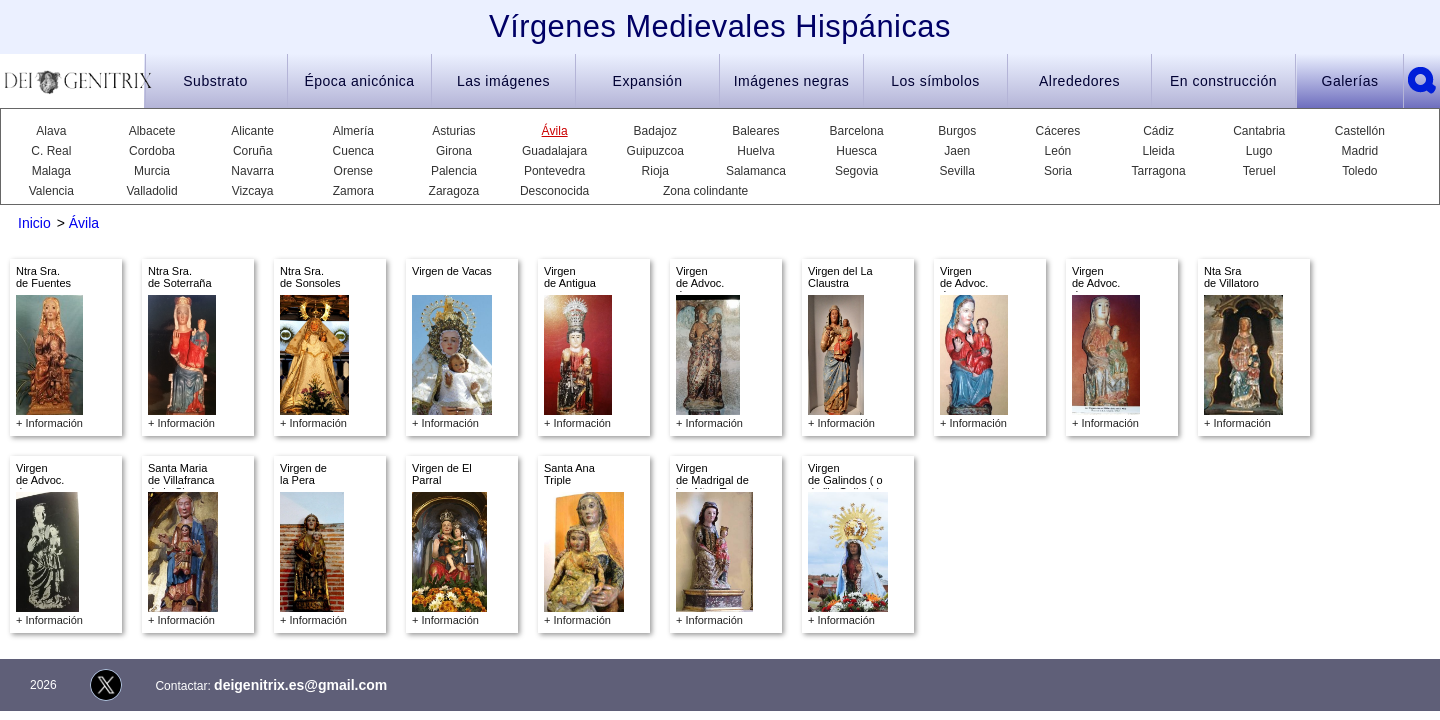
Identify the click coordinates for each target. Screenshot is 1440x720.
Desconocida (554, 191)
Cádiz (1158, 131)
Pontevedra (554, 171)
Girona (454, 151)
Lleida (1159, 151)
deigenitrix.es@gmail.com (300, 685)
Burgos (957, 131)
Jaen (957, 151)
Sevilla (957, 171)
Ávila (555, 131)
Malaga (51, 171)
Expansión (648, 81)
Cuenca (353, 151)
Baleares (755, 131)
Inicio (34, 223)
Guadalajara (554, 151)
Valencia (51, 191)
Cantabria (1259, 131)
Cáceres (1058, 131)
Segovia (856, 171)
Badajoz (655, 131)
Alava (51, 131)
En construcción (1223, 81)
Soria (1058, 171)
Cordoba (152, 151)
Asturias (453, 131)
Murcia (152, 171)
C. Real (51, 151)
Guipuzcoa (655, 151)
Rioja (655, 171)
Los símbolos (935, 81)
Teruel (1259, 171)
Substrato (215, 81)
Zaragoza (454, 191)
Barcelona (857, 131)
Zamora (353, 191)
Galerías (1350, 81)
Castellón (1360, 131)
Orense (353, 171)
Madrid (1360, 151)
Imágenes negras (792, 81)
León (1058, 151)
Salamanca (756, 171)
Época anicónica (359, 81)
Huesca (856, 151)
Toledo (1359, 171)
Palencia (454, 171)
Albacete (152, 131)
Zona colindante (705, 191)
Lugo (1259, 151)
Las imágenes (503, 81)
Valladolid (151, 191)
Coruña (252, 151)
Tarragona (1159, 171)
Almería (353, 131)
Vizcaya (253, 191)
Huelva (755, 151)
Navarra (252, 171)
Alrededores (1079, 81)
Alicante (252, 131)
